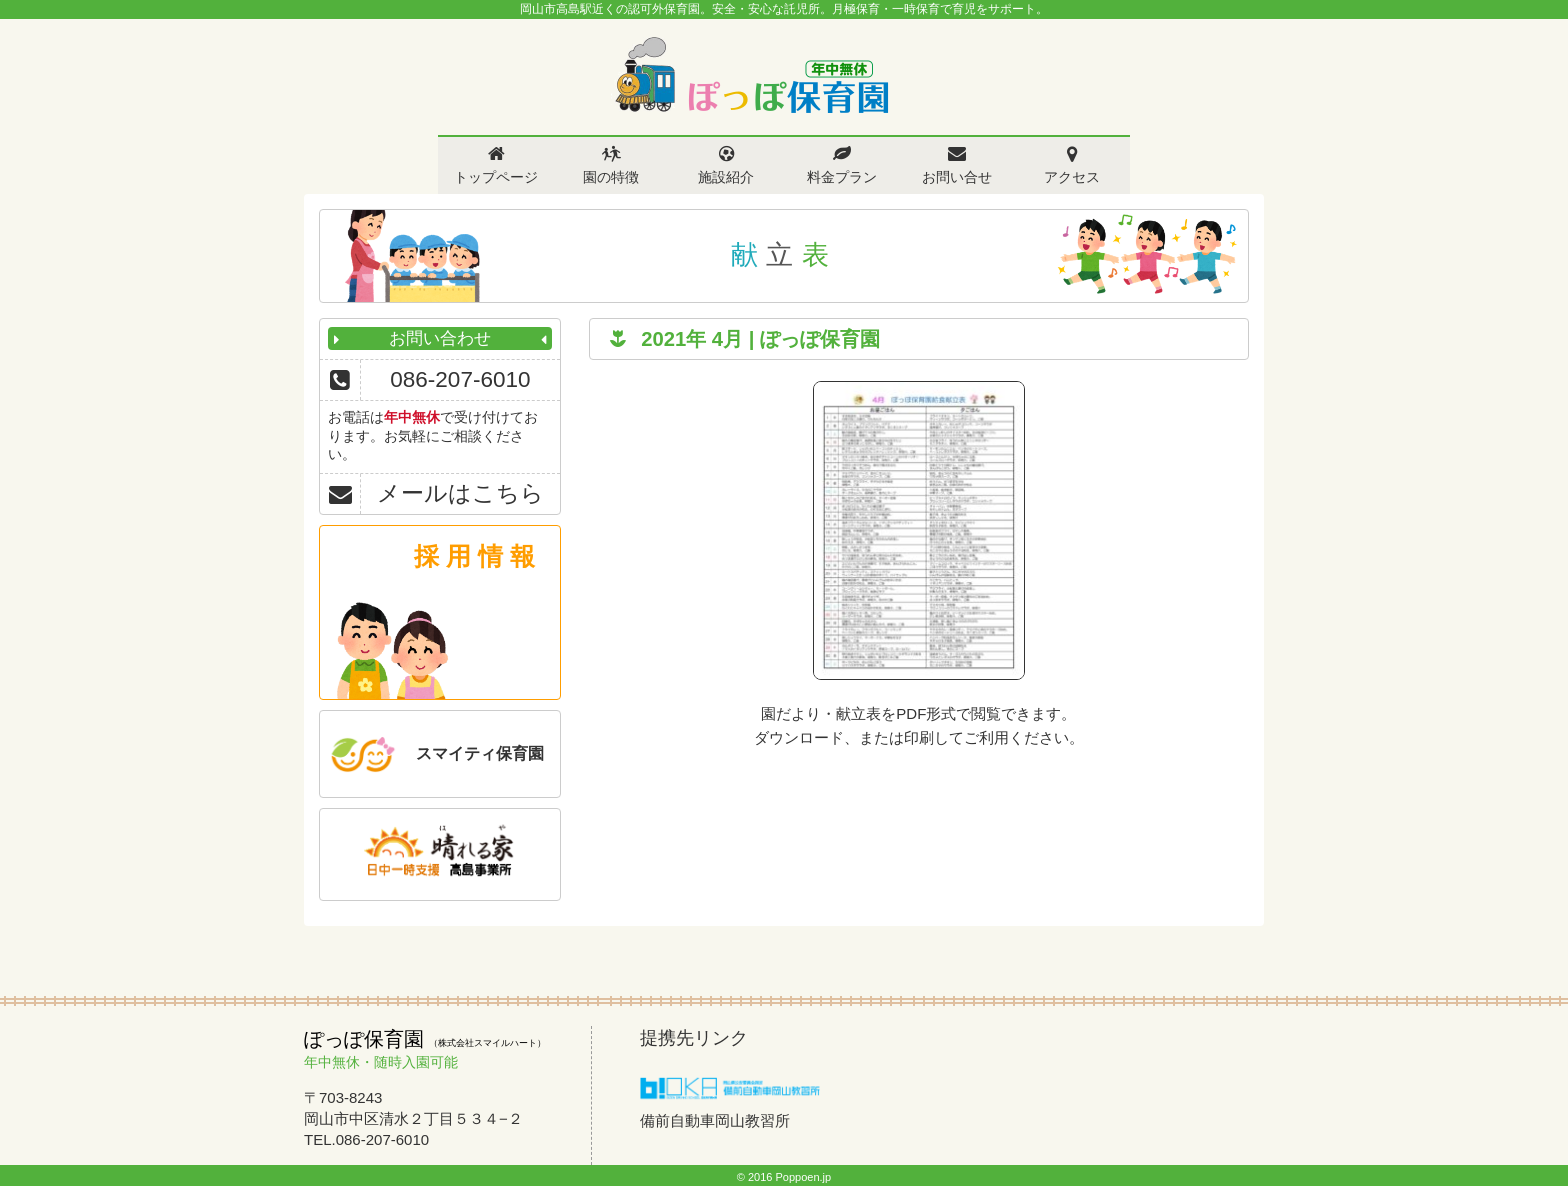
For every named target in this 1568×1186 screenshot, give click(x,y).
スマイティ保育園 (480, 753)
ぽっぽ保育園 (751, 75)
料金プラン (842, 177)
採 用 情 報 (474, 556)
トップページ (496, 177)
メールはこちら (460, 493)
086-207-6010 (460, 379)
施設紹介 (726, 177)
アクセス (1072, 177)
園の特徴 (611, 177)
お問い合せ (957, 177)
